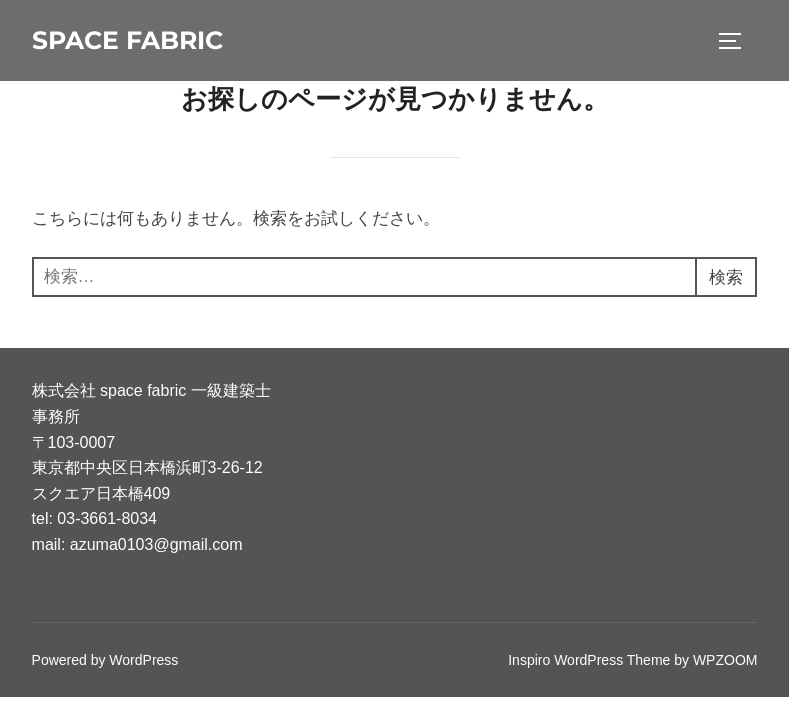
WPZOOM (725, 660)
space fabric (127, 40)
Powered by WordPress (105, 660)
